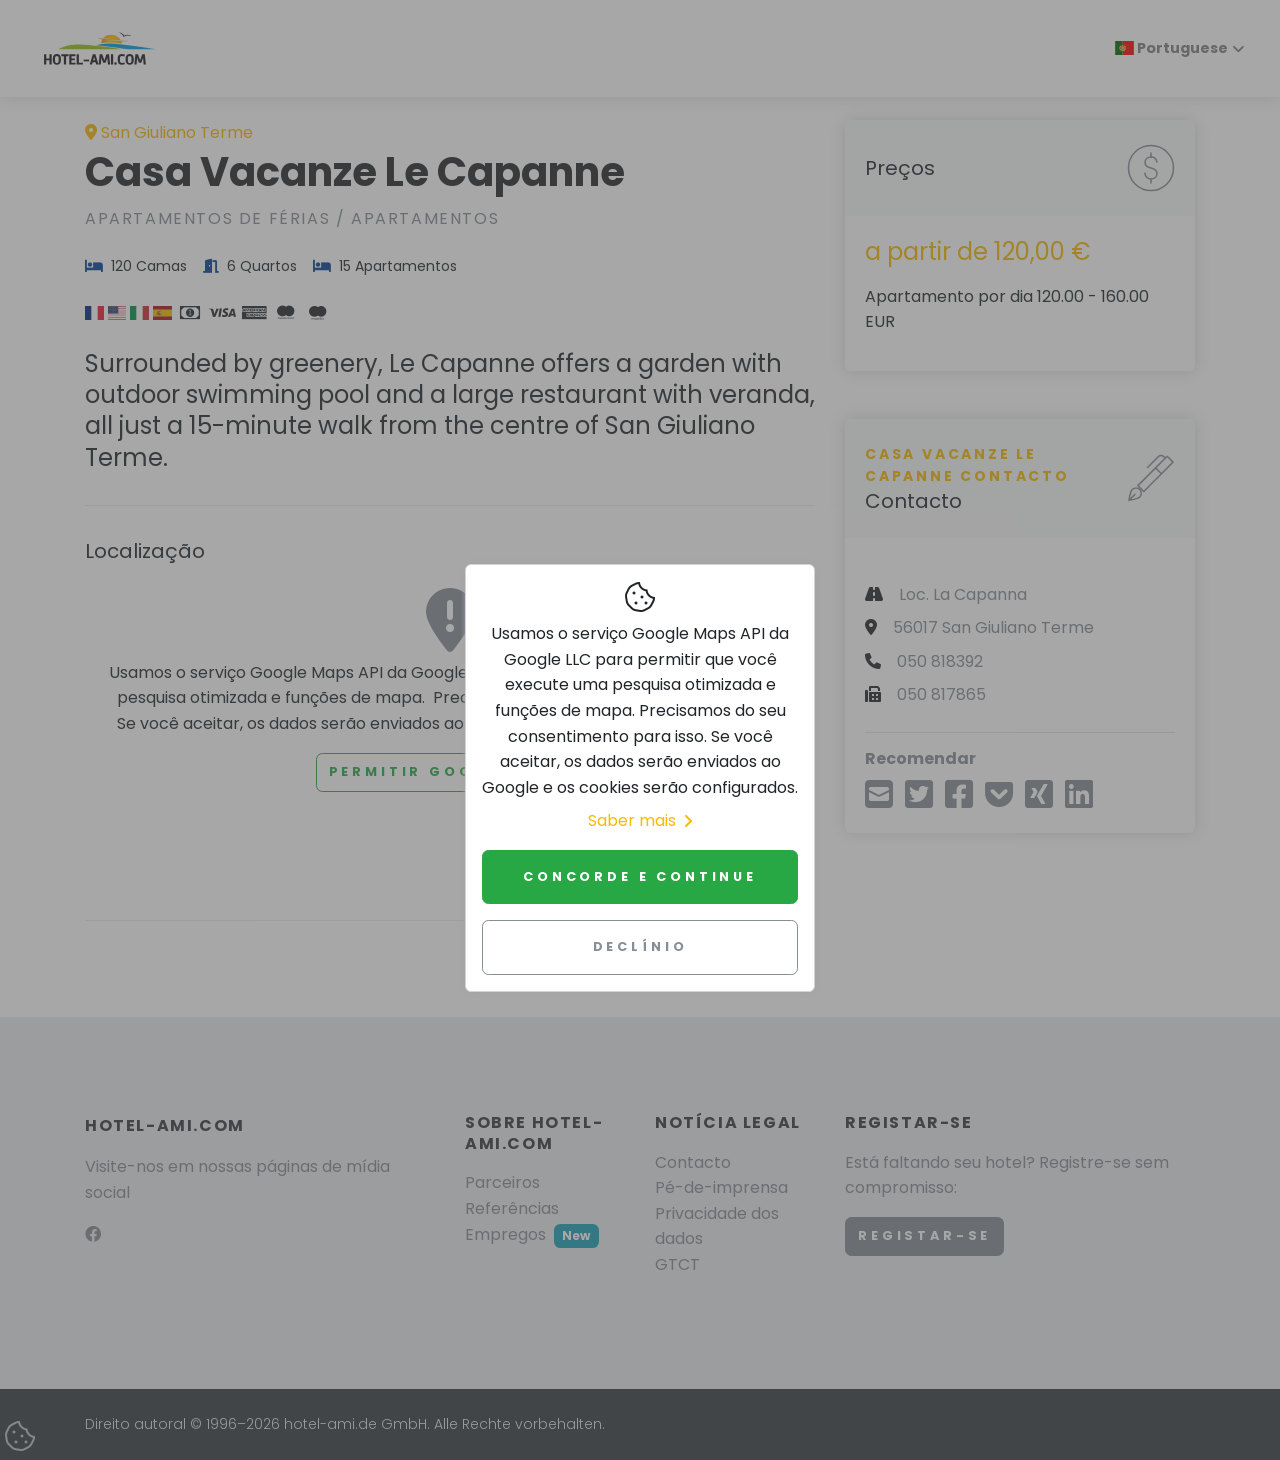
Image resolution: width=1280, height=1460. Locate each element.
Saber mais (640, 820)
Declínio (640, 946)
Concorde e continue (640, 876)
